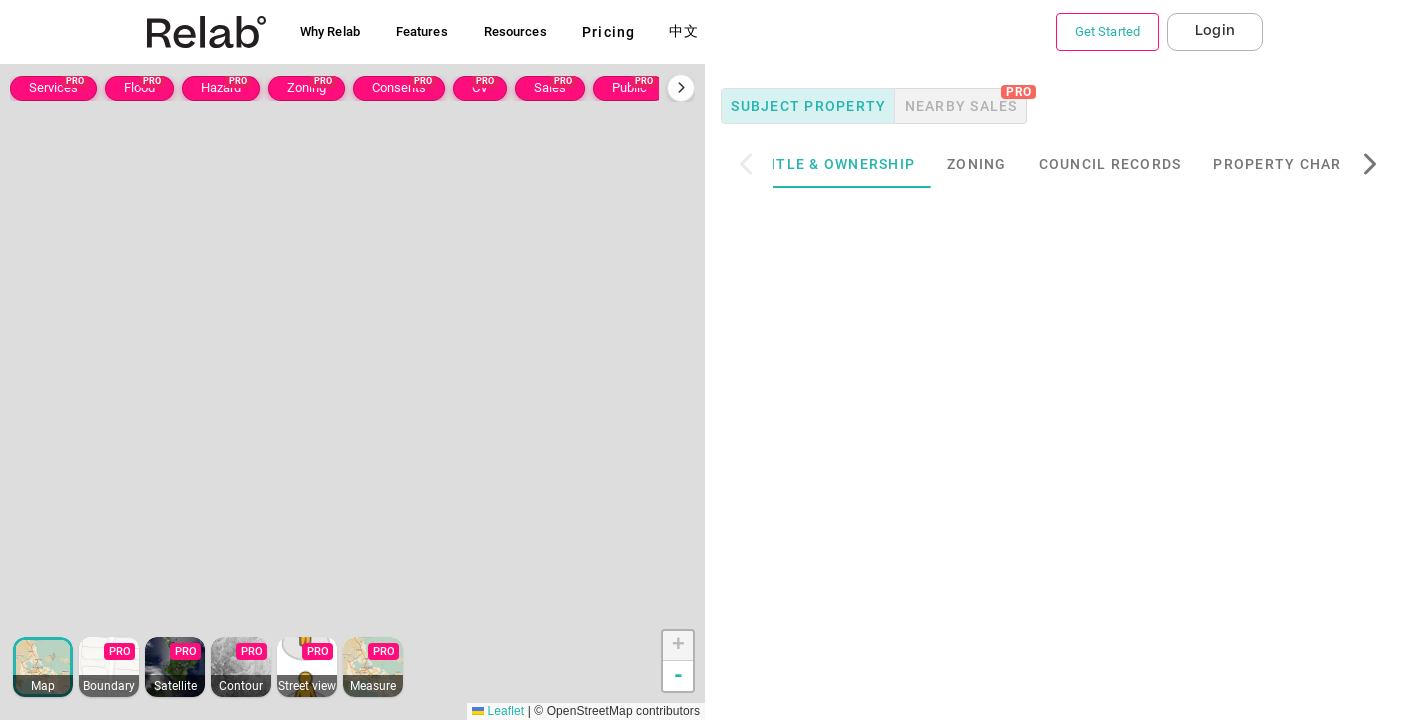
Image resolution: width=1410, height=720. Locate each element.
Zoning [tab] (1005, 164)
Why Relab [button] (330, 31)
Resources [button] (515, 31)
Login (1215, 31)
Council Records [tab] (1138, 164)
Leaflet (498, 711)
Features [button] (422, 31)
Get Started (1107, 31)
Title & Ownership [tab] (866, 164)
